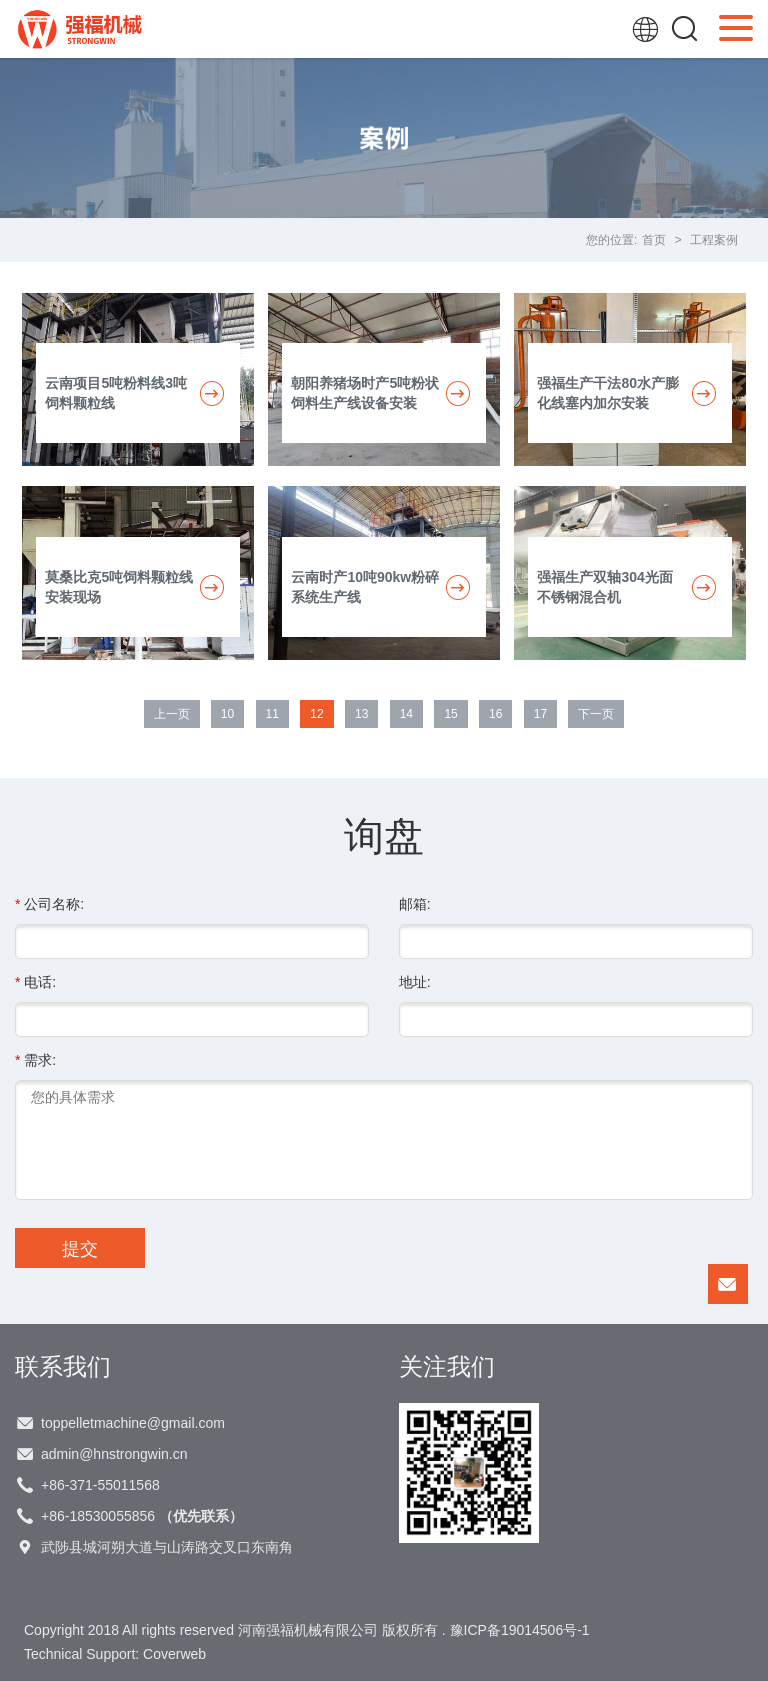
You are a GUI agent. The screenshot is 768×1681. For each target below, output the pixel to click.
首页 (654, 240)
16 (495, 714)
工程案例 (714, 240)
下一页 (596, 714)
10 (227, 714)
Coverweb (174, 1654)
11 (272, 714)
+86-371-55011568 (100, 1485)
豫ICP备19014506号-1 (520, 1630)
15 (450, 714)
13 (361, 714)
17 (540, 714)
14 (406, 714)
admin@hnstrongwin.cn (114, 1454)
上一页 (172, 714)
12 (316, 714)
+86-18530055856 (142, 1516)
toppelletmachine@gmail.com (133, 1423)
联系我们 (63, 1366)
